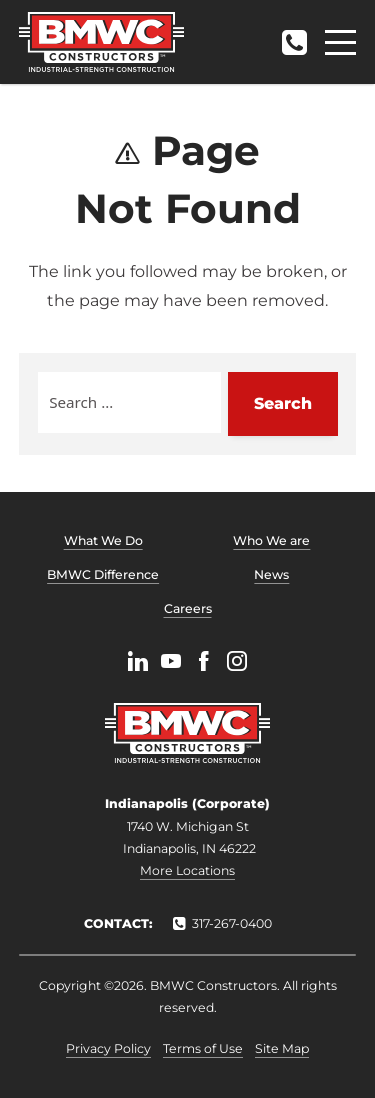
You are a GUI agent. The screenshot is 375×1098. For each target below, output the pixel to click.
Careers (188, 608)
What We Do (103, 540)
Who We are (271, 540)
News (271, 574)
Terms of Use (203, 1048)
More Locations (187, 870)
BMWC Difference (103, 574)
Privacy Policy (108, 1048)
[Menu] (340, 42)
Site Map (282, 1048)
